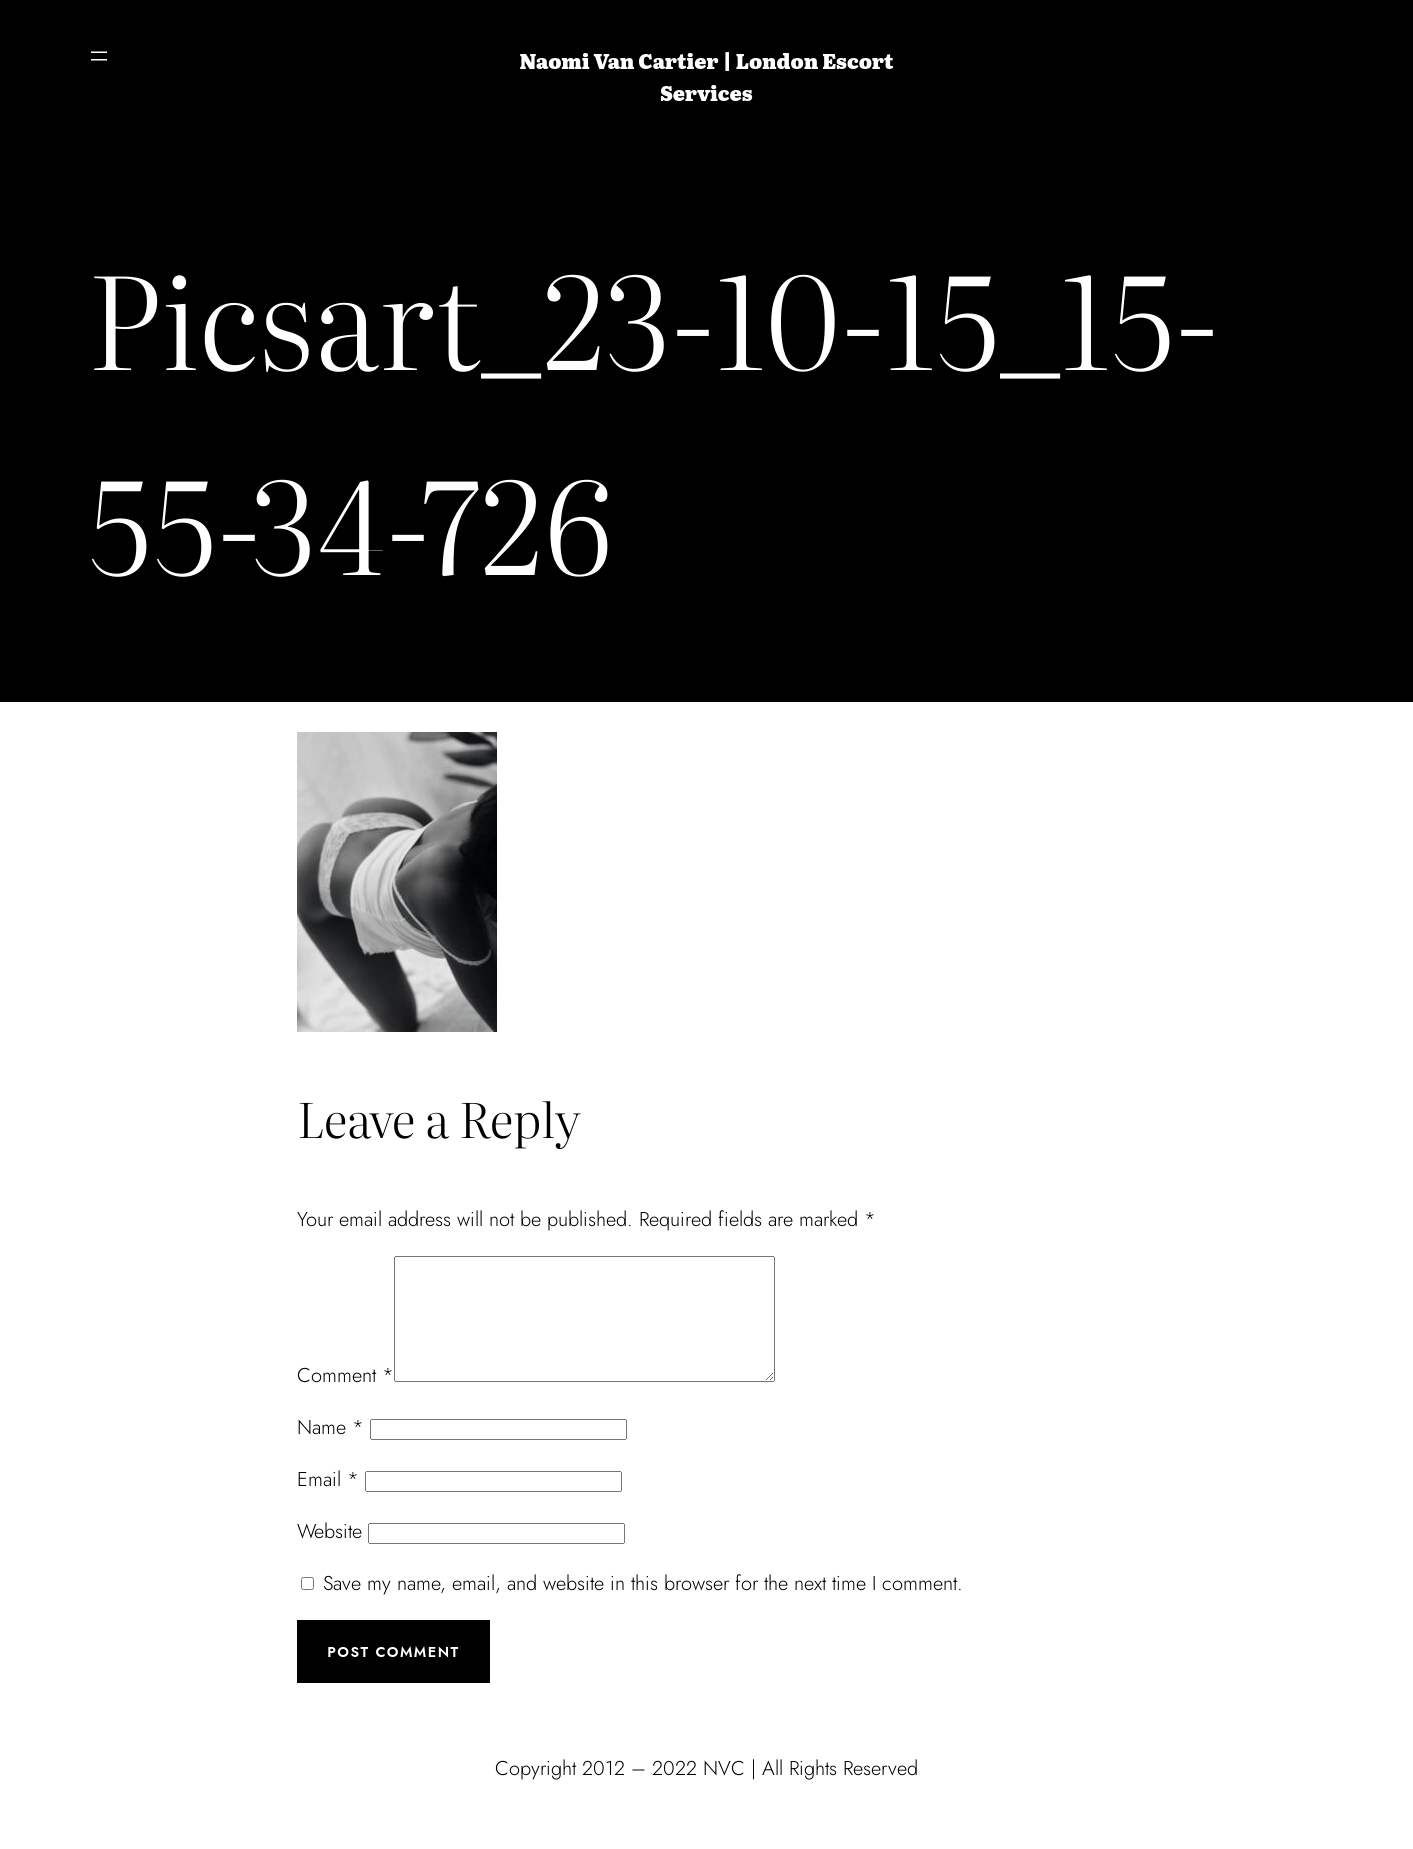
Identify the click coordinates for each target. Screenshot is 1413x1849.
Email (328, 1503)
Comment (345, 1399)
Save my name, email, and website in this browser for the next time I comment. (643, 1607)
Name (330, 1451)
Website (329, 1555)
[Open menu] (99, 56)
